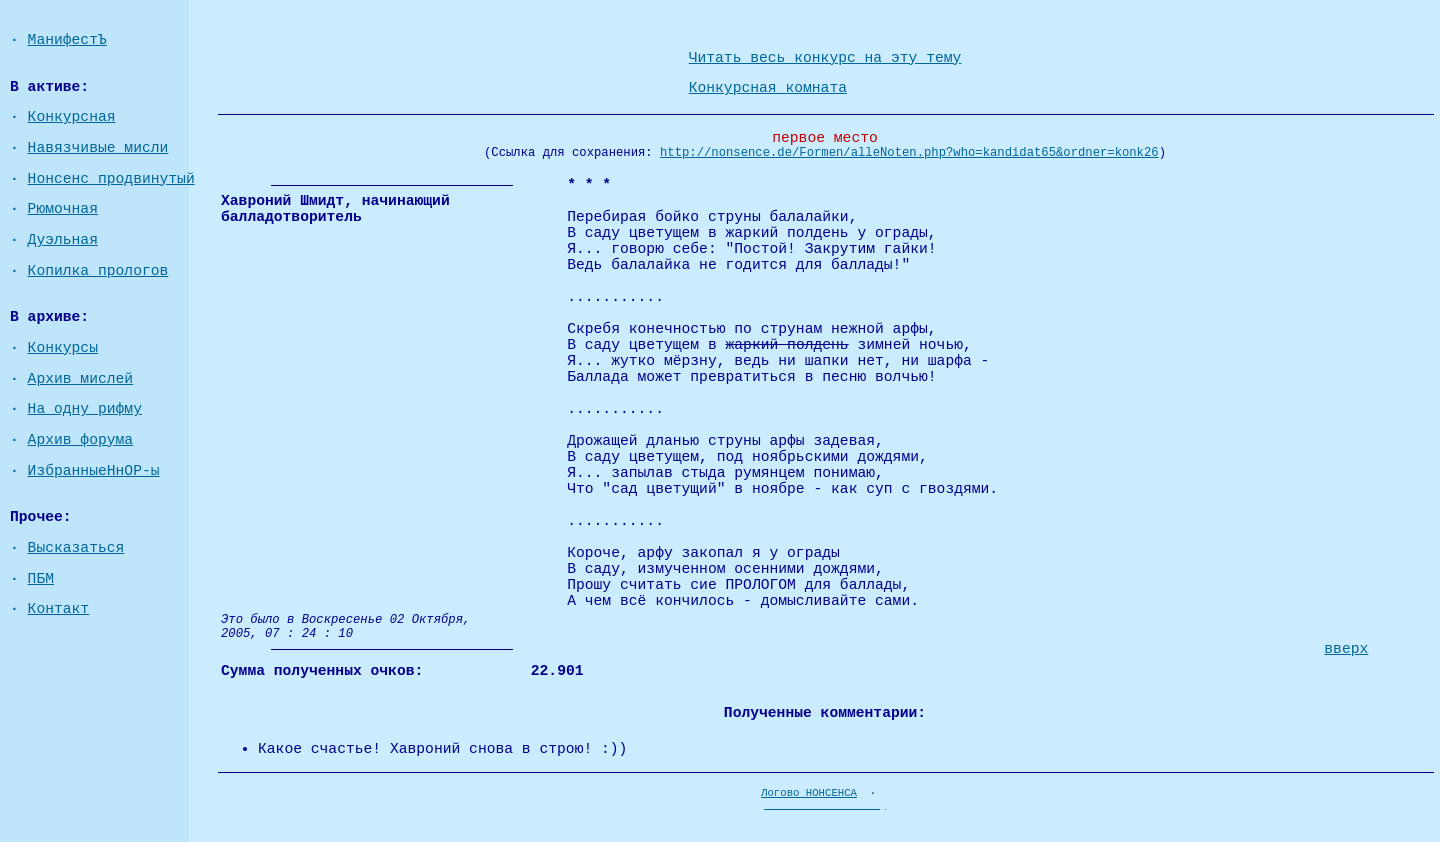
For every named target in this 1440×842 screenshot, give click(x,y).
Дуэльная (63, 240)
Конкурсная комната (768, 88)
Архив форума (81, 440)
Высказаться (76, 548)
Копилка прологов (98, 271)
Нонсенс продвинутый (111, 179)
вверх (1346, 649)
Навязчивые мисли (98, 148)
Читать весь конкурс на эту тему (825, 58)
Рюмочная (63, 209)
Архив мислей (81, 379)
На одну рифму (85, 409)
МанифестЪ (67, 40)
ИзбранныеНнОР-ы (94, 471)
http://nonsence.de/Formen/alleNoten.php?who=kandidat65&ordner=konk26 (909, 153)
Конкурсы (63, 348)
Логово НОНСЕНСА (809, 793)
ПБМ (41, 579)
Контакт (59, 609)
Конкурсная (72, 117)
